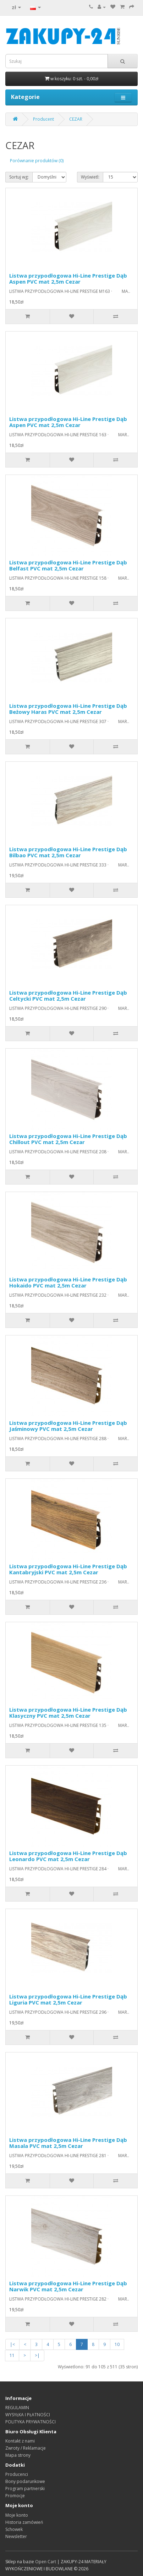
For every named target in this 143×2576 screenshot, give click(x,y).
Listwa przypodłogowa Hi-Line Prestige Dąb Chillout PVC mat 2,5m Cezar (68, 1138)
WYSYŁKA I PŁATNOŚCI (27, 2415)
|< (12, 2344)
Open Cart (45, 2562)
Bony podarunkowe (25, 2481)
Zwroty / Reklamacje (25, 2448)
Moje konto (16, 2515)
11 (12, 2355)
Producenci (16, 2474)
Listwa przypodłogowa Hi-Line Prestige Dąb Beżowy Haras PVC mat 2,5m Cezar (68, 708)
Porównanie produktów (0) (37, 161)
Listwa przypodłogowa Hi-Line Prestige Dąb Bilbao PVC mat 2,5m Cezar (68, 852)
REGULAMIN (17, 2408)
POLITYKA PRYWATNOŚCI (30, 2422)
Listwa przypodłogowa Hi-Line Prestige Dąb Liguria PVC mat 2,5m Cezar (68, 1999)
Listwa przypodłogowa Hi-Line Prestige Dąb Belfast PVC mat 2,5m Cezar (68, 565)
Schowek (14, 2529)
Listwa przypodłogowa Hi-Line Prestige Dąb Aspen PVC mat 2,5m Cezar (68, 278)
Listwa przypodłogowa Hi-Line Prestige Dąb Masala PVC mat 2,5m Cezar (68, 2142)
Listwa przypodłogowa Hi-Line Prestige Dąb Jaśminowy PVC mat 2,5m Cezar (68, 1425)
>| (37, 2355)
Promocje (15, 2496)
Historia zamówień (24, 2522)
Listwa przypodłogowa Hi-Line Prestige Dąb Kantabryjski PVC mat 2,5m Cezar (68, 1569)
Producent (43, 119)
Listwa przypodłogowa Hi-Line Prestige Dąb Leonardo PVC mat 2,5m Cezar (68, 1856)
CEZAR (75, 119)
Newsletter (16, 2536)
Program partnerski (25, 2488)
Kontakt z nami (20, 2441)
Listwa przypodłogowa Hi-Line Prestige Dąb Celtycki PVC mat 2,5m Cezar (68, 995)
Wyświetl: (90, 177)
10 (117, 2344)
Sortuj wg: (19, 177)
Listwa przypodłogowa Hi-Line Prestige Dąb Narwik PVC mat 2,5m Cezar (68, 2286)
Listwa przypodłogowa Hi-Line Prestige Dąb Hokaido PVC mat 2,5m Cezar (68, 1282)
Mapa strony (18, 2455)
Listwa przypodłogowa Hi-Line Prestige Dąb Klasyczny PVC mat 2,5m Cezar (68, 1712)
